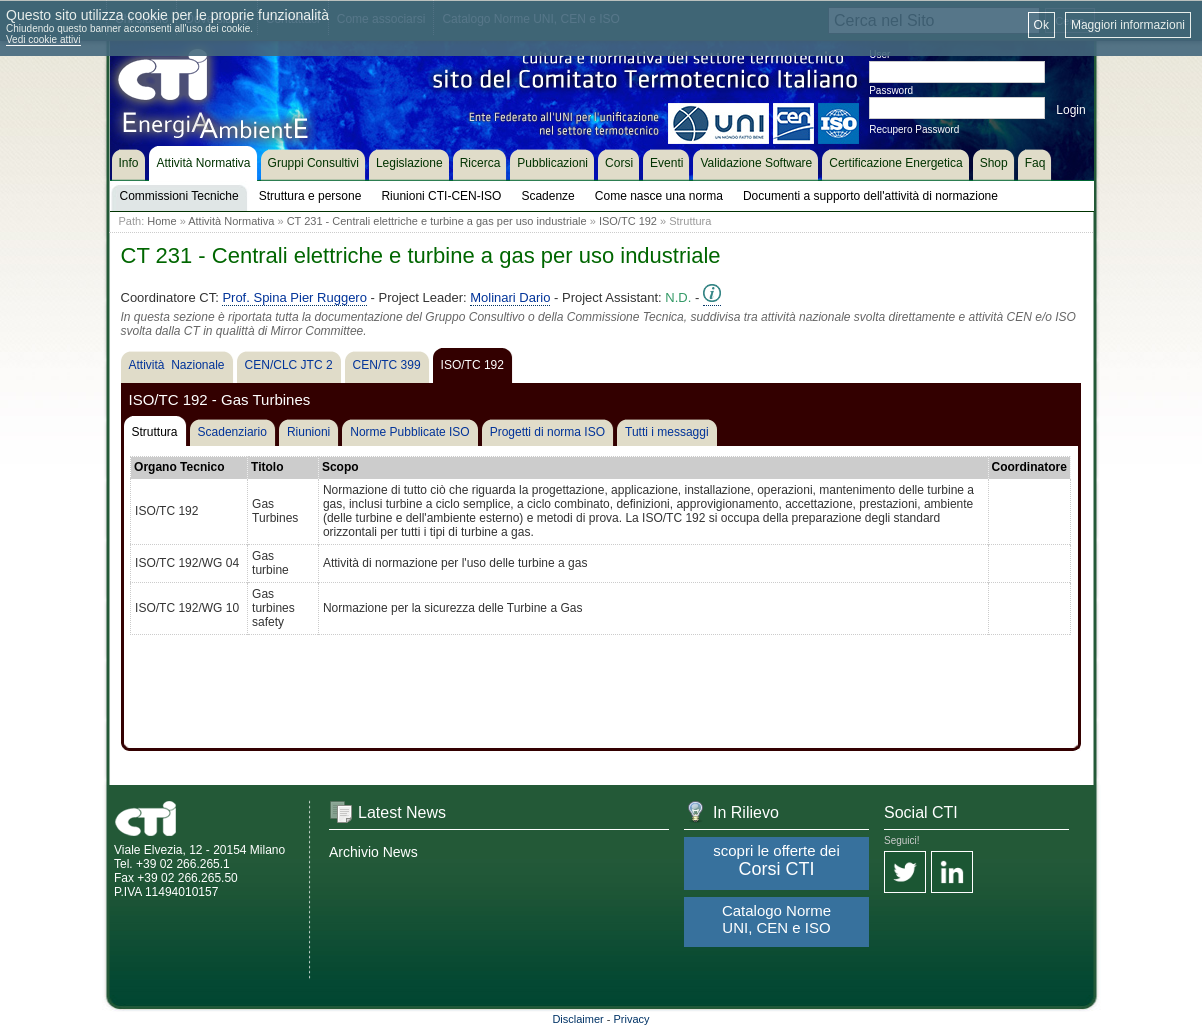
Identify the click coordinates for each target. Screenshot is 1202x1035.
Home (161, 221)
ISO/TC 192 (628, 221)
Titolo (267, 467)
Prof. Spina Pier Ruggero (294, 297)
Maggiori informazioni (1128, 25)
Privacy (632, 1019)
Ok (1041, 25)
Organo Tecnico (179, 467)
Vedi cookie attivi (43, 39)
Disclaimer (577, 1019)
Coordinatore (1029, 467)
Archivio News (373, 852)
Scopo (340, 467)
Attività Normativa (231, 221)
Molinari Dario (510, 297)
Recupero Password (914, 129)
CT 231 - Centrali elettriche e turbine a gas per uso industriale (437, 221)
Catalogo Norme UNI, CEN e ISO (776, 919)
